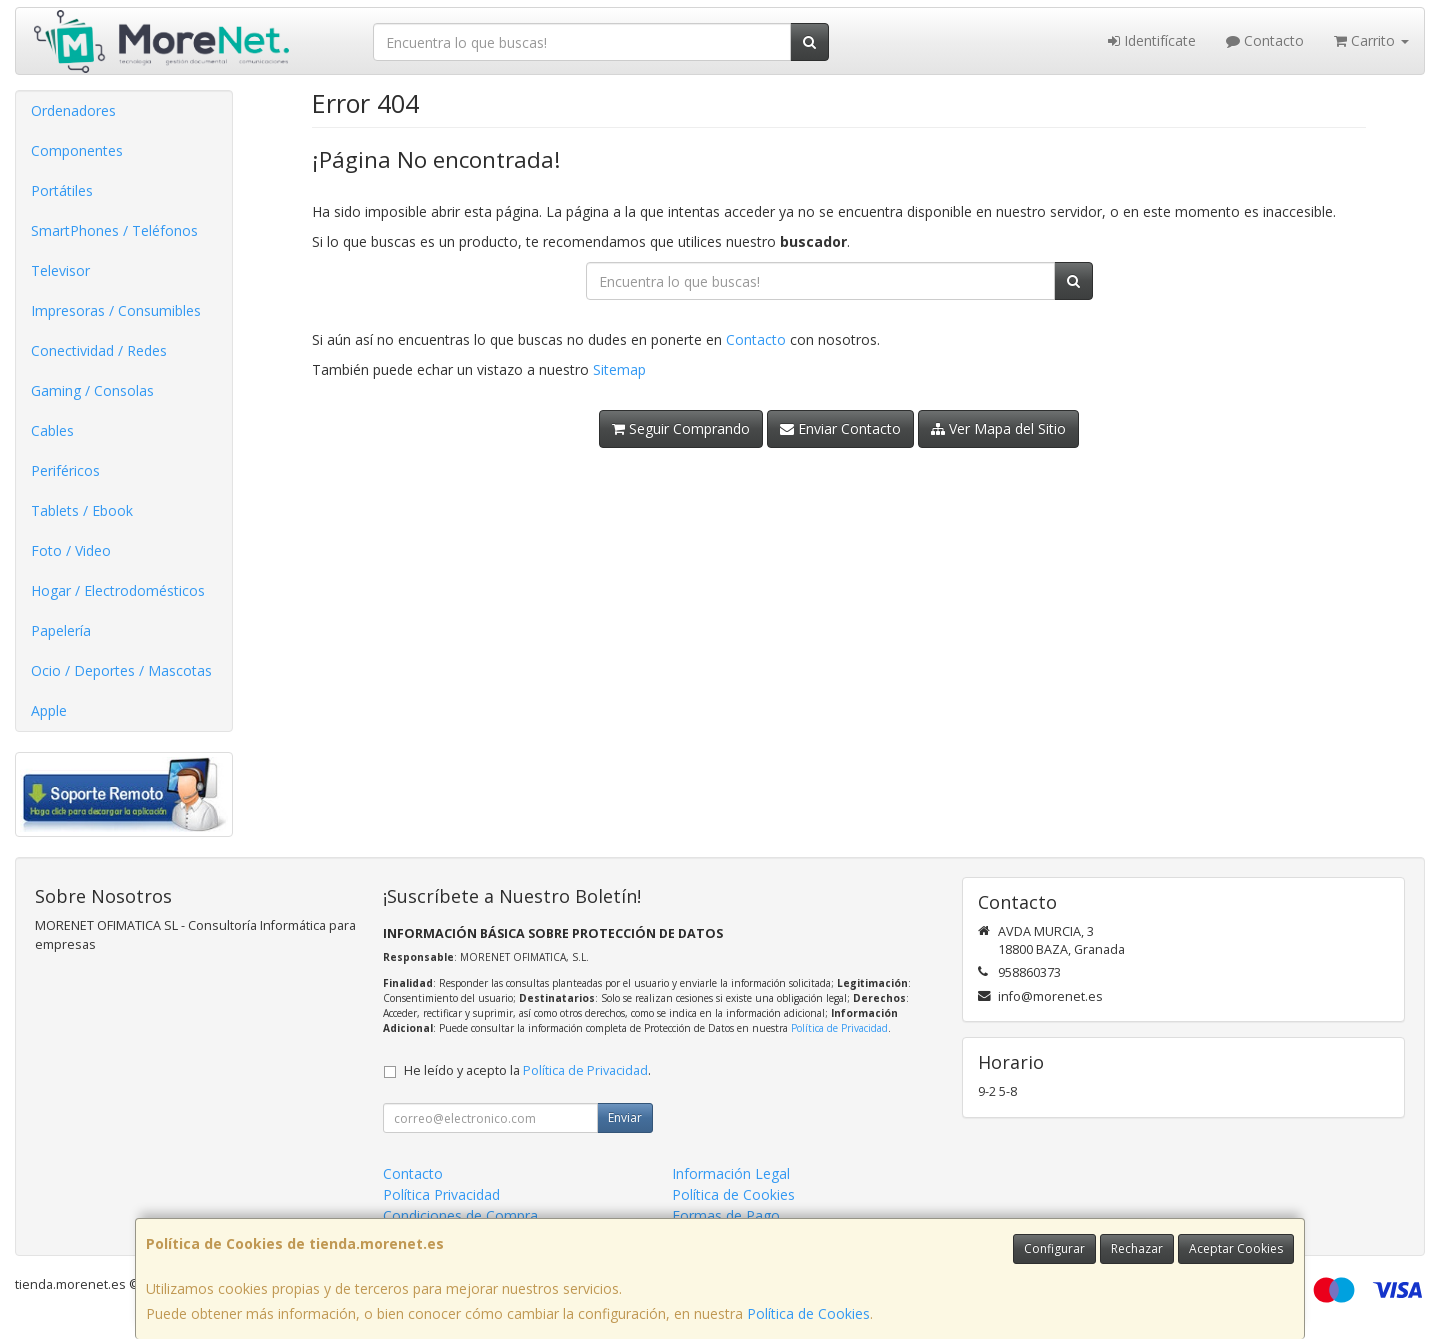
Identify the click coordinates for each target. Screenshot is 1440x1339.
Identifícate (1152, 40)
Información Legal (731, 1173)
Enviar (625, 1117)
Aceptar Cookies (1236, 1248)
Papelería (61, 630)
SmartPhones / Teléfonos (114, 230)
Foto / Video (71, 550)
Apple (49, 710)
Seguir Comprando (681, 428)
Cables (52, 430)
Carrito (1371, 40)
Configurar (1054, 1248)
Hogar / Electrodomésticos (118, 590)
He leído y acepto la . (527, 1070)
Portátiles (62, 190)
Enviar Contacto (840, 428)
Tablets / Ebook (82, 510)
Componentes (77, 150)
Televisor (60, 270)
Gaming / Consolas (92, 390)
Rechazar (1137, 1248)
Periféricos (65, 470)
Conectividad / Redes (99, 350)
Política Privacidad (441, 1194)
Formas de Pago (726, 1215)
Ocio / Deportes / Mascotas (121, 670)
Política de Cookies (808, 1313)
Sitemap (619, 369)
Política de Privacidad (839, 1028)
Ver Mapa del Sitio (998, 428)
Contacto (1265, 40)
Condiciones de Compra (460, 1215)
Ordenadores (73, 110)
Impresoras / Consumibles (116, 310)
